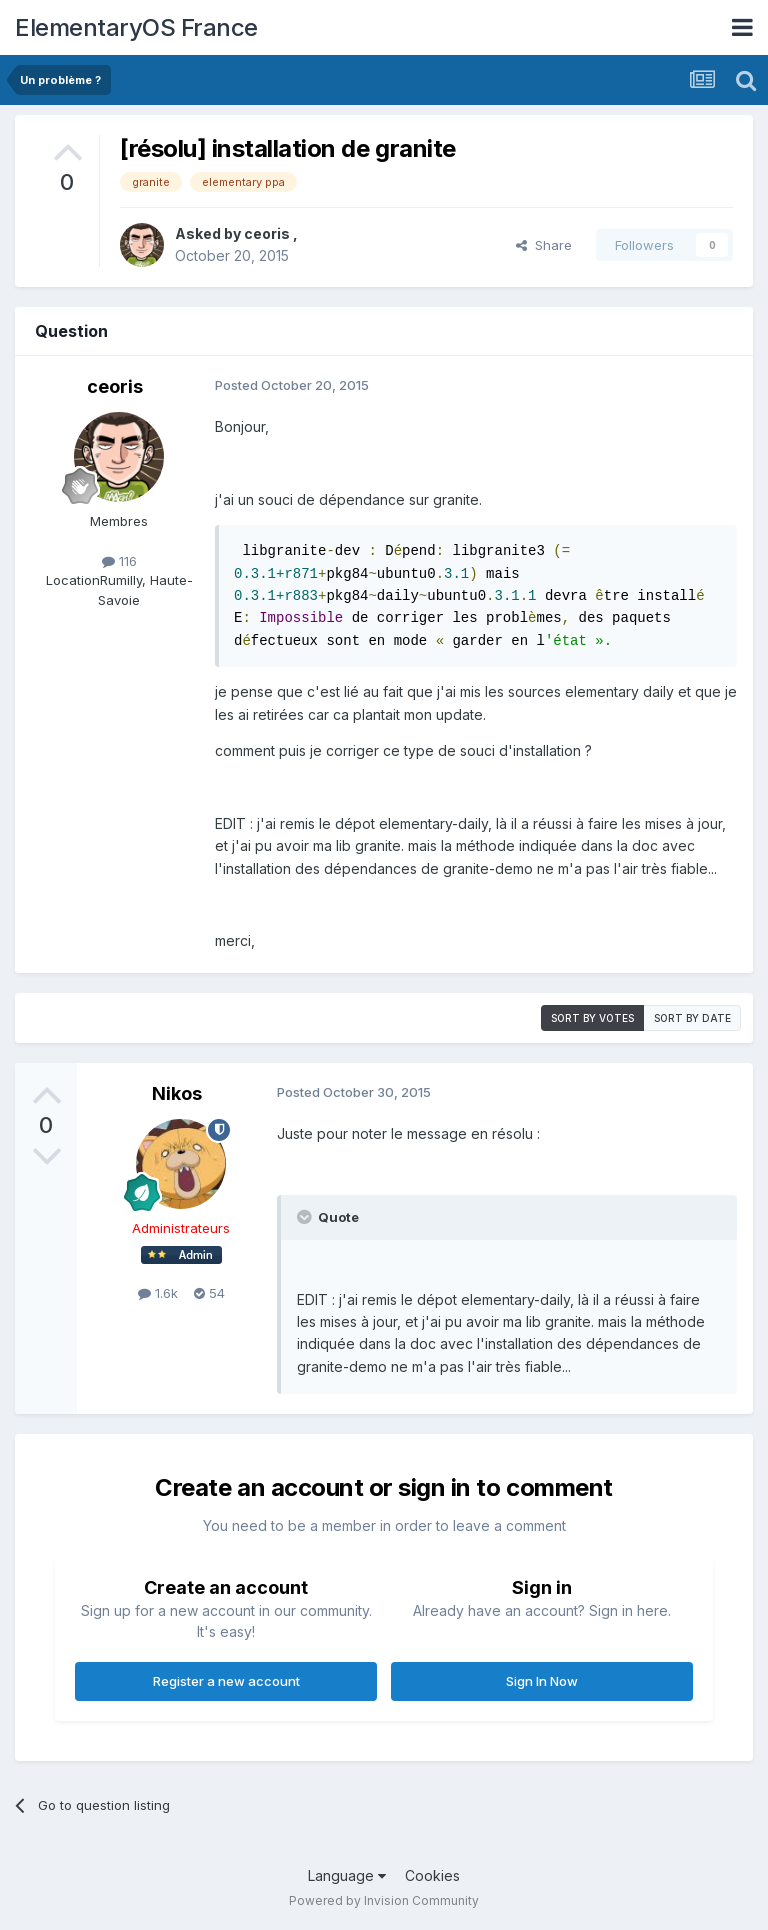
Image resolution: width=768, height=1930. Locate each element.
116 (119, 561)
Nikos (177, 1093)
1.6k (158, 1293)
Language (347, 1875)
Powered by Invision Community (384, 1900)
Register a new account (226, 1681)
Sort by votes (592, 1018)
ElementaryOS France (136, 27)
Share (544, 245)
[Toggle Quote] (306, 1217)
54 (209, 1293)
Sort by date (692, 1018)
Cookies (432, 1875)
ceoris (268, 233)
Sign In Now (542, 1681)
